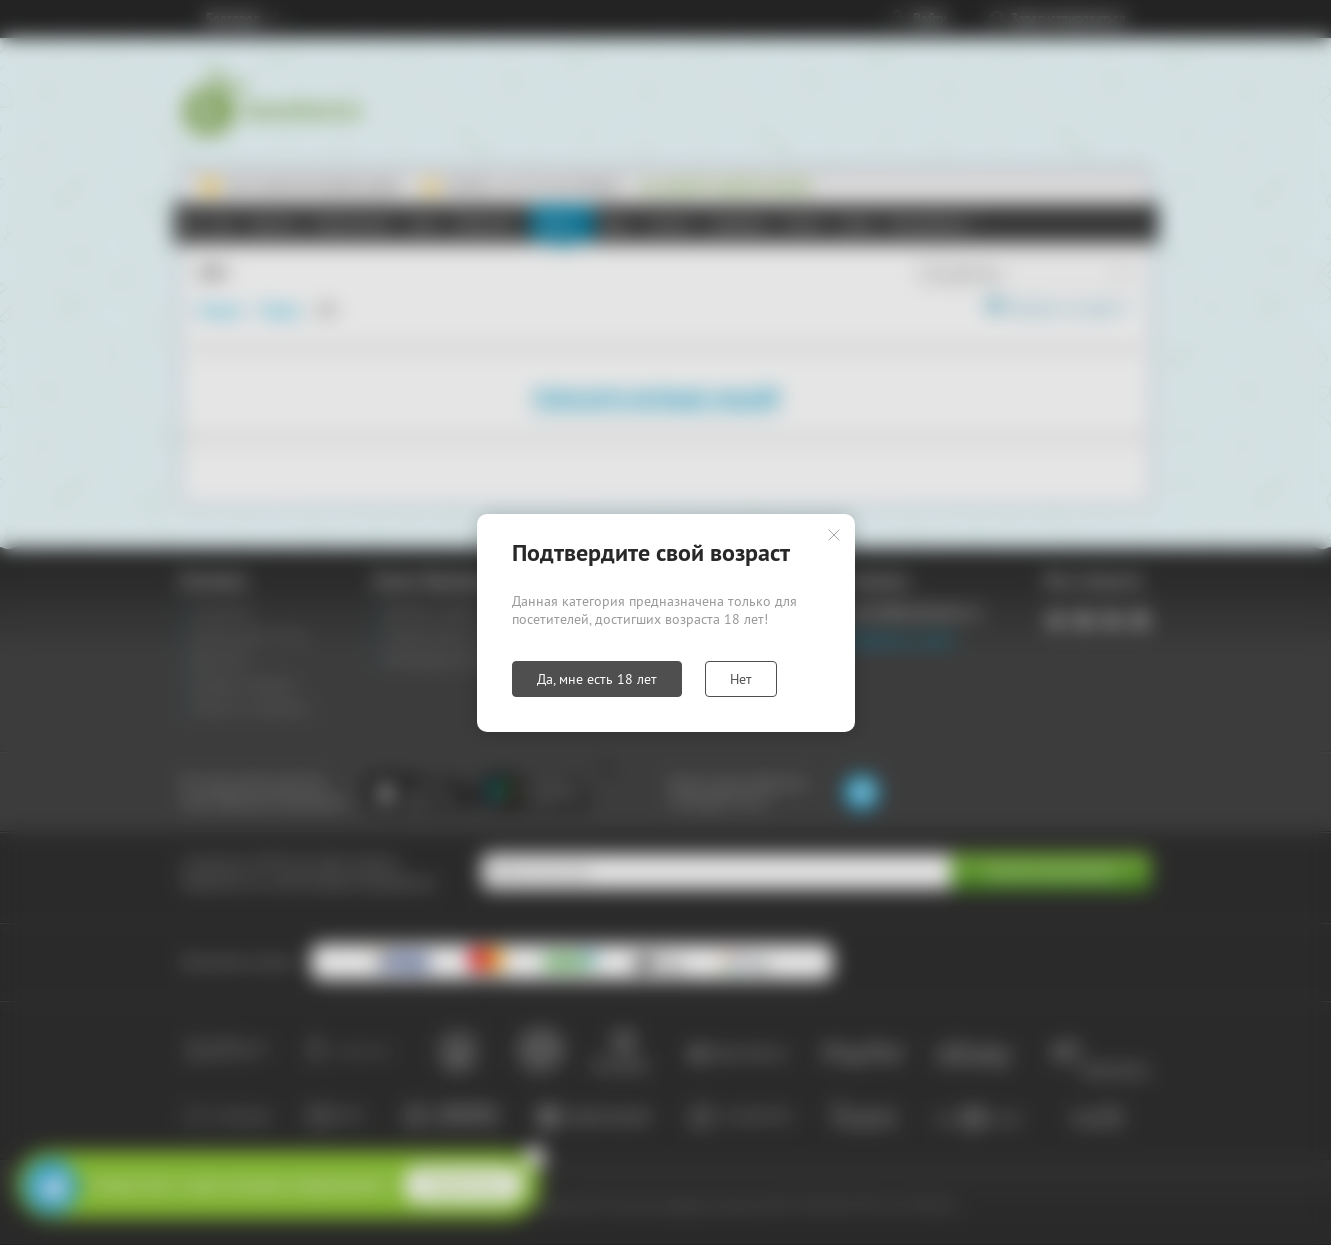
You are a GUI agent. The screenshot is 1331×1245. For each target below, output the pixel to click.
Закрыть (834, 535)
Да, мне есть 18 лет (597, 679)
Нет (741, 679)
